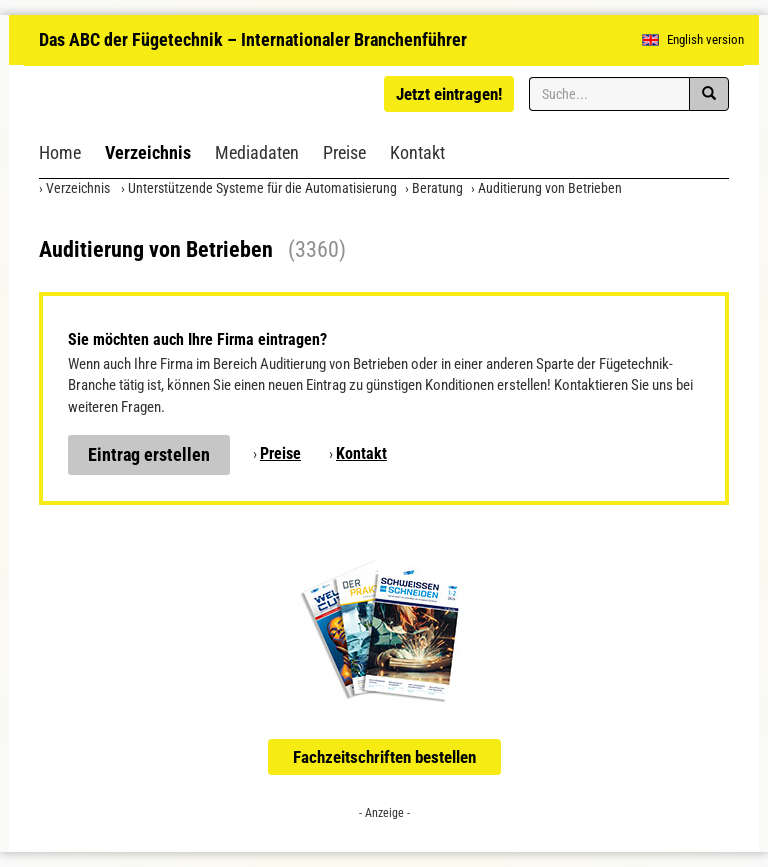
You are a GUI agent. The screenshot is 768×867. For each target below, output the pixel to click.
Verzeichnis (148, 152)
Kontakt (417, 152)
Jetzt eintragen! (449, 94)
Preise (344, 152)
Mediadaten (257, 152)
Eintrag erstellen (149, 454)
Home (60, 152)
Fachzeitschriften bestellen (384, 757)
